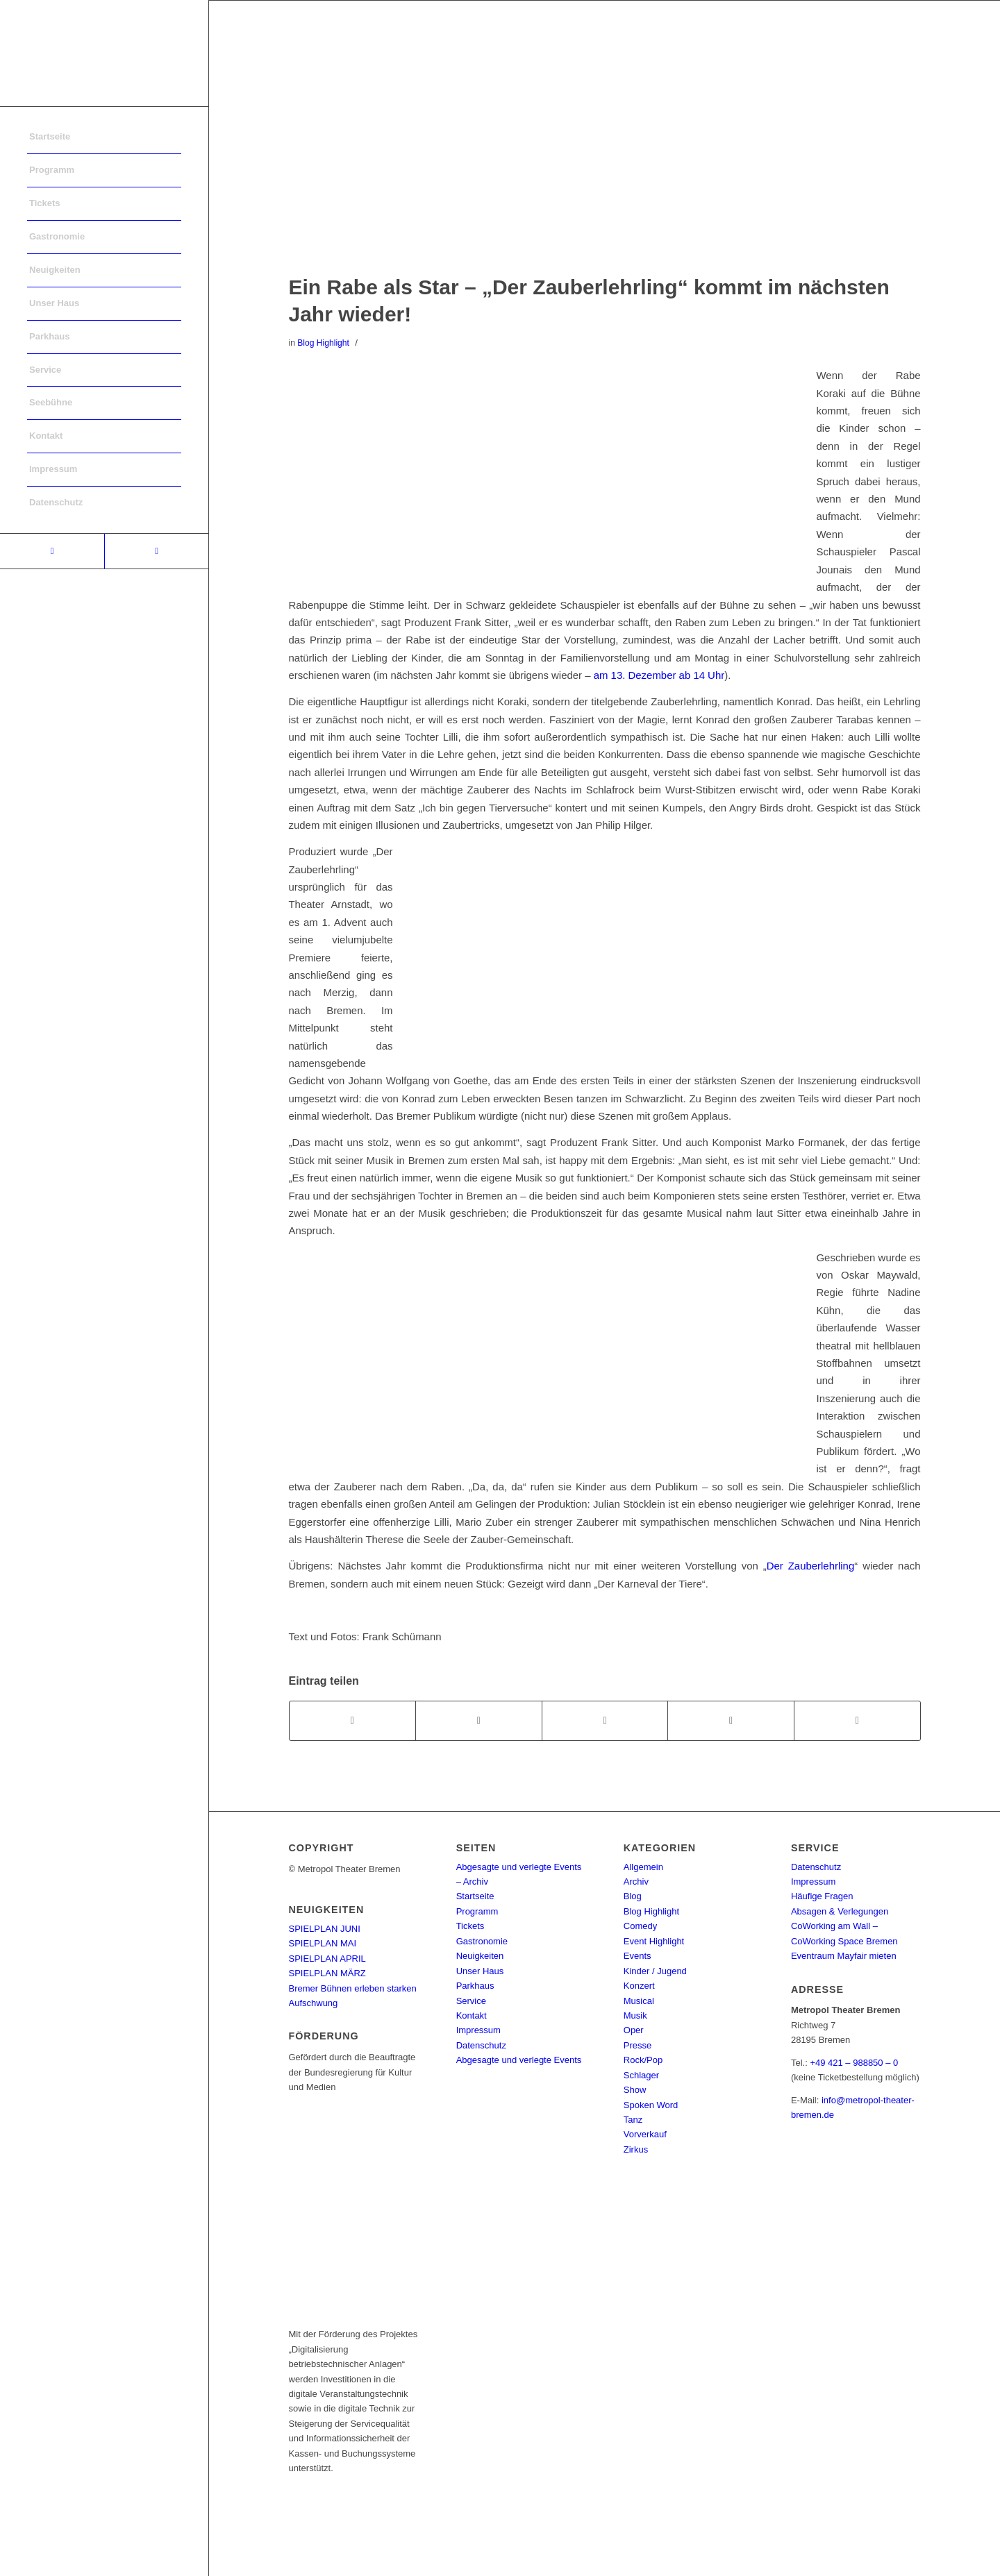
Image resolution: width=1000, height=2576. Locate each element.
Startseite (475, 1896)
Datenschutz (481, 2045)
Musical (639, 2001)
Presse (637, 2045)
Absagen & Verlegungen (839, 1911)
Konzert (639, 1985)
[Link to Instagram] (156, 551)
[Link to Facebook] (52, 551)
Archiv (636, 1881)
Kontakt (471, 2015)
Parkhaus (475, 1985)
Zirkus (636, 2149)
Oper (634, 2030)
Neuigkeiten (480, 1956)
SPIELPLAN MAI (323, 1943)
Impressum (478, 2030)
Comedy (640, 1926)
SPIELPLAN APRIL (327, 1958)
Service (471, 2001)
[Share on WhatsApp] (605, 1720)
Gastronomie (482, 1941)
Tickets (470, 1926)
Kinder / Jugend (655, 1971)
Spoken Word (651, 2105)
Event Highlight (654, 1941)
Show (635, 2090)
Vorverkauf (645, 2134)
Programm (477, 1911)
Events (637, 1956)
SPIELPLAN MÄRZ (327, 1973)
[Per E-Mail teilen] (857, 1720)
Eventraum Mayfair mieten (844, 1956)
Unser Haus (480, 1971)
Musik (635, 2015)
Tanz (633, 2119)
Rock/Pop (643, 2060)
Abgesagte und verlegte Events (519, 2060)
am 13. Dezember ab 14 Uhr (659, 675)
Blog (633, 1896)
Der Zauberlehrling (811, 1566)
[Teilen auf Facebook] (353, 1720)
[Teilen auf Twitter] (479, 1720)
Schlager (641, 2075)
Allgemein (643, 1867)
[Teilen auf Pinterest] (731, 1720)
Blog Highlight (323, 343)
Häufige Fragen (822, 1896)
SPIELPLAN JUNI (324, 1928)
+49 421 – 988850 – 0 (854, 2062)
